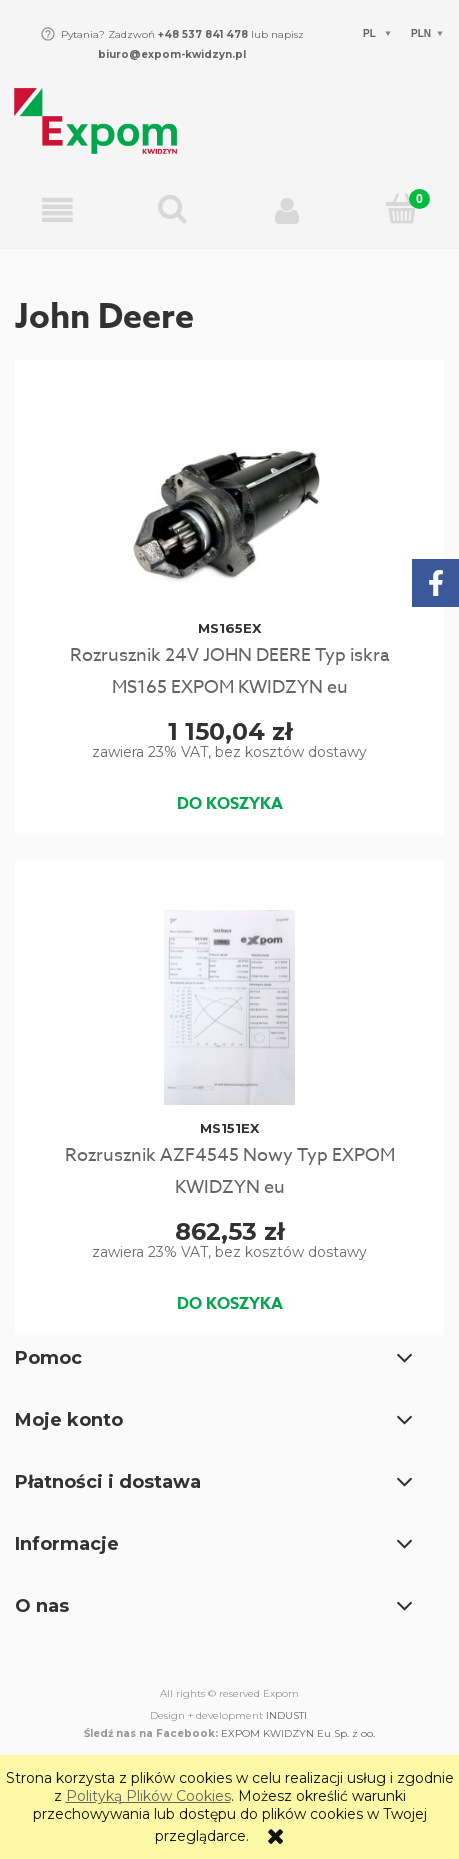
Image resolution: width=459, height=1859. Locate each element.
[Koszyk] (401, 210)
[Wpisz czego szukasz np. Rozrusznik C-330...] (172, 210)
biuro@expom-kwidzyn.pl (172, 54)
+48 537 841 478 (201, 34)
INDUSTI (286, 1715)
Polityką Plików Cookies (148, 1796)
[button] (57, 211)
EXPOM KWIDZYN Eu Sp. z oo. (298, 1733)
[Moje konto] (287, 211)
